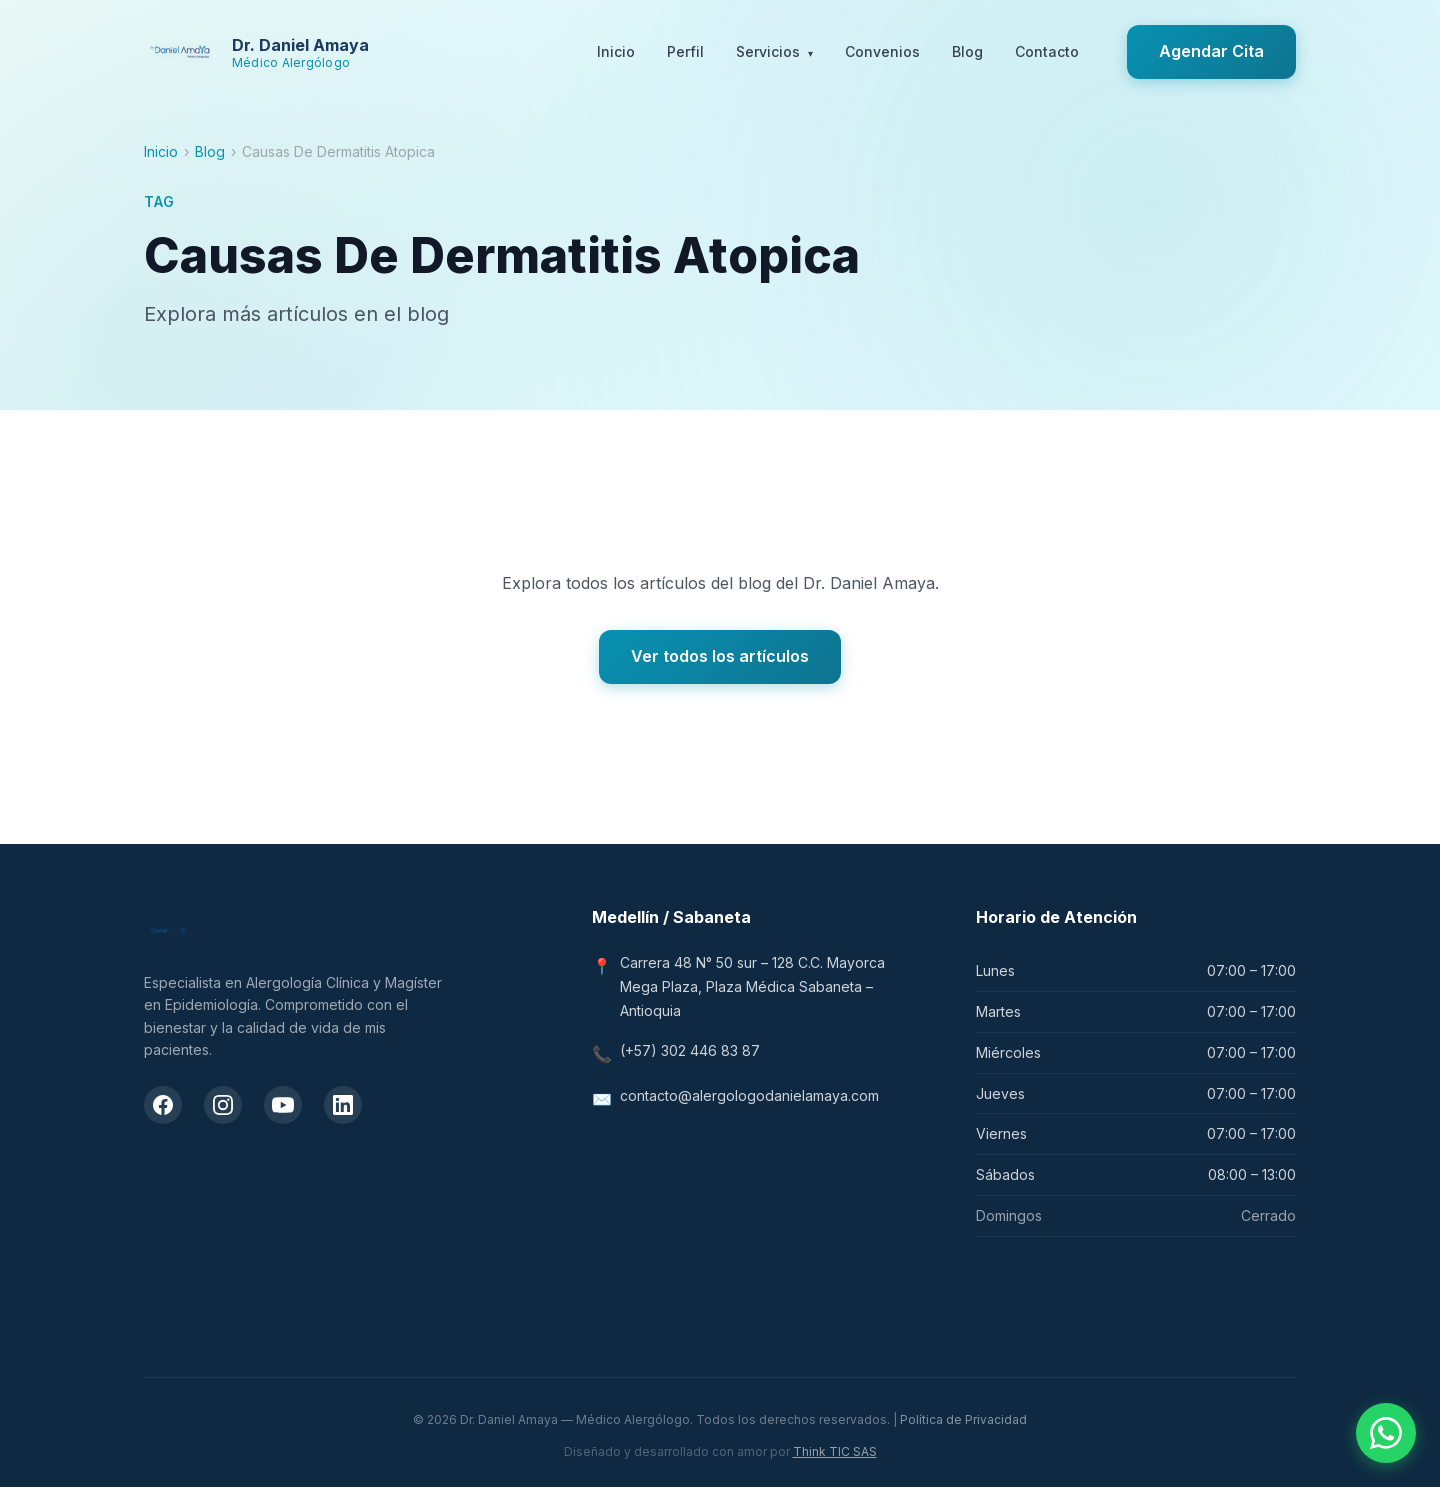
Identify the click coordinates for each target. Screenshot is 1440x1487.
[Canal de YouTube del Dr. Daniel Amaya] (283, 1105)
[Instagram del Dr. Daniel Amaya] (223, 1105)
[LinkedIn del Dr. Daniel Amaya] (343, 1105)
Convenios (882, 51)
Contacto (1047, 51)
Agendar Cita (1211, 51)
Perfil (685, 51)
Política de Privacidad (963, 1419)
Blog (967, 51)
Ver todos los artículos (720, 656)
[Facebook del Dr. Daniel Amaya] (163, 1105)
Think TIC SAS (835, 1451)
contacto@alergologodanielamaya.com (749, 1095)
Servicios (774, 53)
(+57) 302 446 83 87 (690, 1050)
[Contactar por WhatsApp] (1386, 1433)
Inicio (616, 51)
